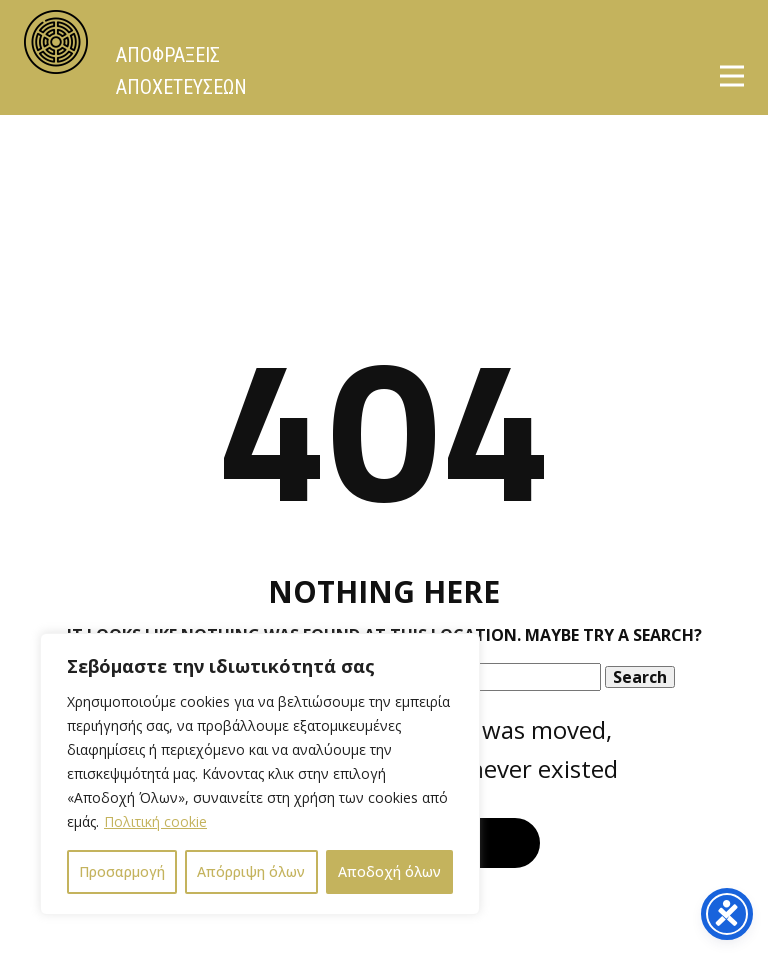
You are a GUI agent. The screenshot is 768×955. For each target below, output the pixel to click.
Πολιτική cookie (155, 821)
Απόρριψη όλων (251, 871)
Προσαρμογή (122, 871)
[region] (260, 774)
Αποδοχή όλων (389, 871)
